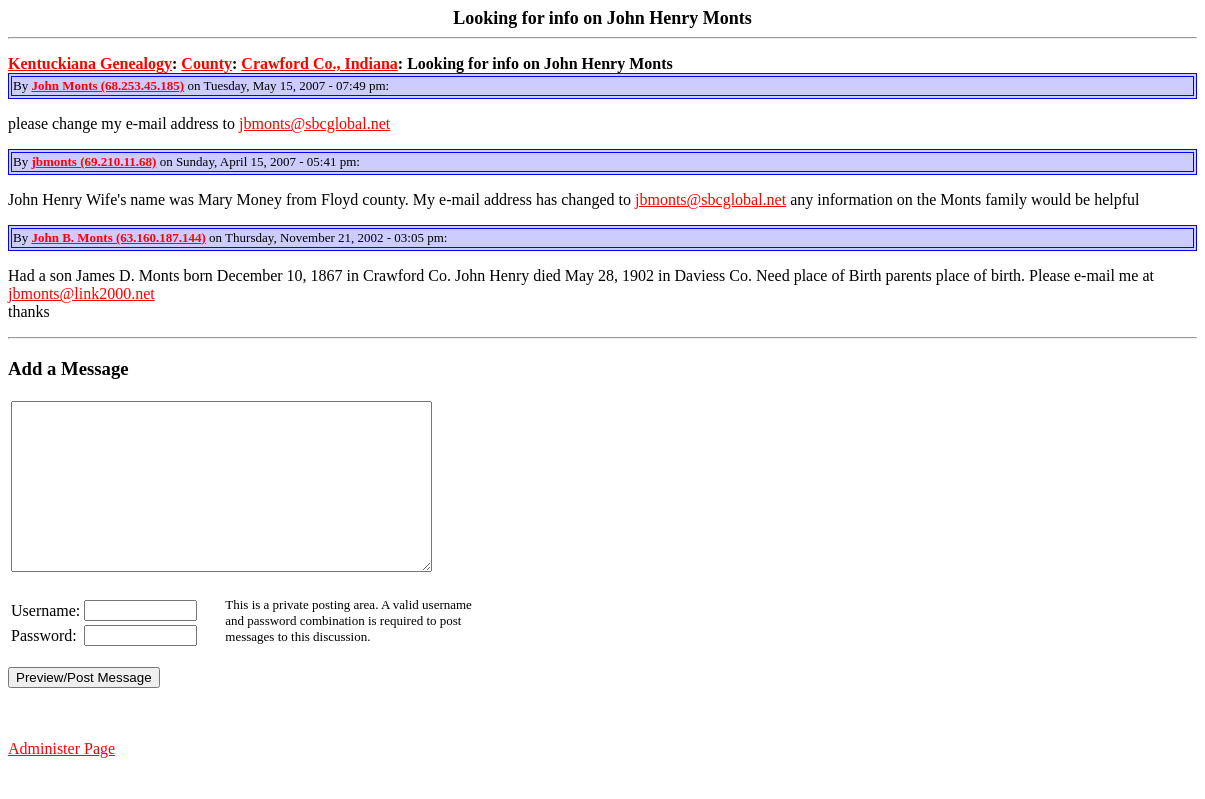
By (22, 85)
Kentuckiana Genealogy (90, 63)
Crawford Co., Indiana (319, 63)
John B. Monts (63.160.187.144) (118, 237)
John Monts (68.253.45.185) (107, 85)
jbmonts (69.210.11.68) (93, 161)
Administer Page (61, 781)
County (206, 63)
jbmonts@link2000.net (81, 293)
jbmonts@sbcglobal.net (314, 123)
